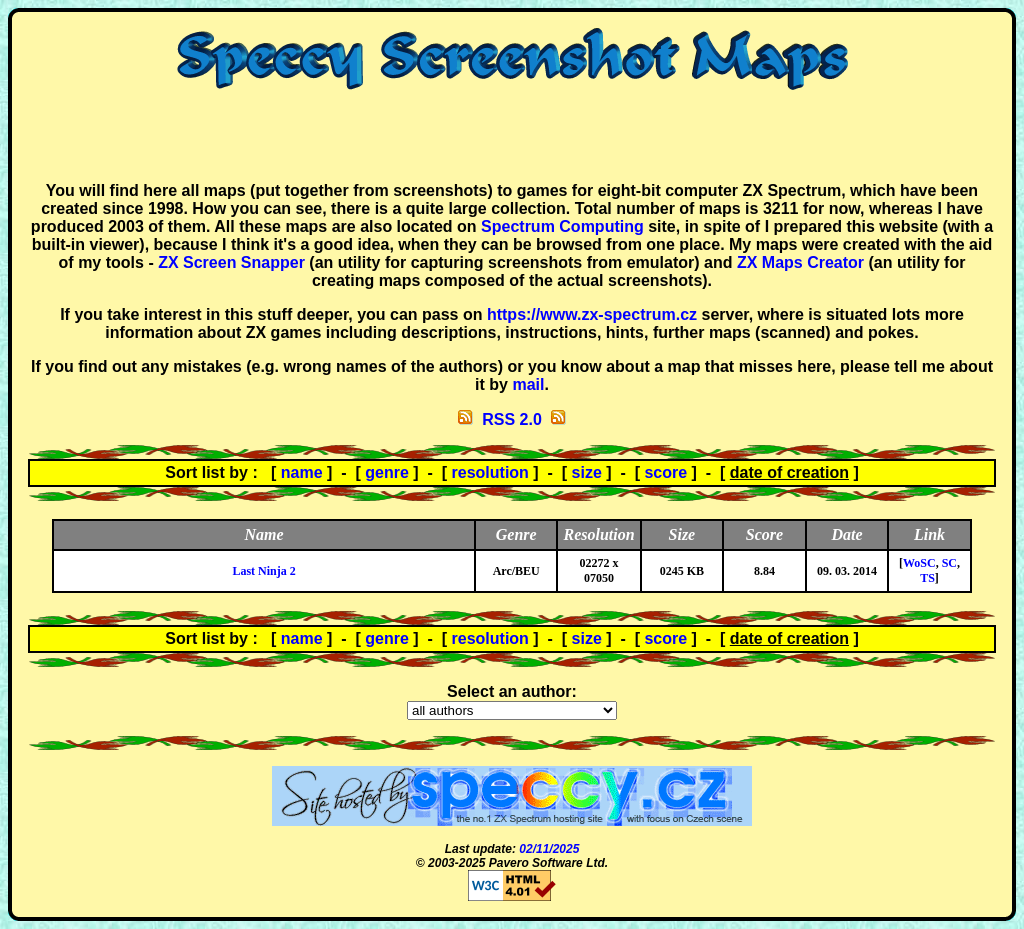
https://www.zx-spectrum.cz (592, 314)
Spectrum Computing (562, 226)
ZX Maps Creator (800, 262)
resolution (490, 472)
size (587, 472)
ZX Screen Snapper (231, 262)
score (665, 472)
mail (528, 384)
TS (927, 578)
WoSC (919, 563)
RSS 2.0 (512, 419)
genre (387, 472)
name (302, 472)
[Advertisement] (512, 136)
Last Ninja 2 (263, 571)
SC (949, 563)
